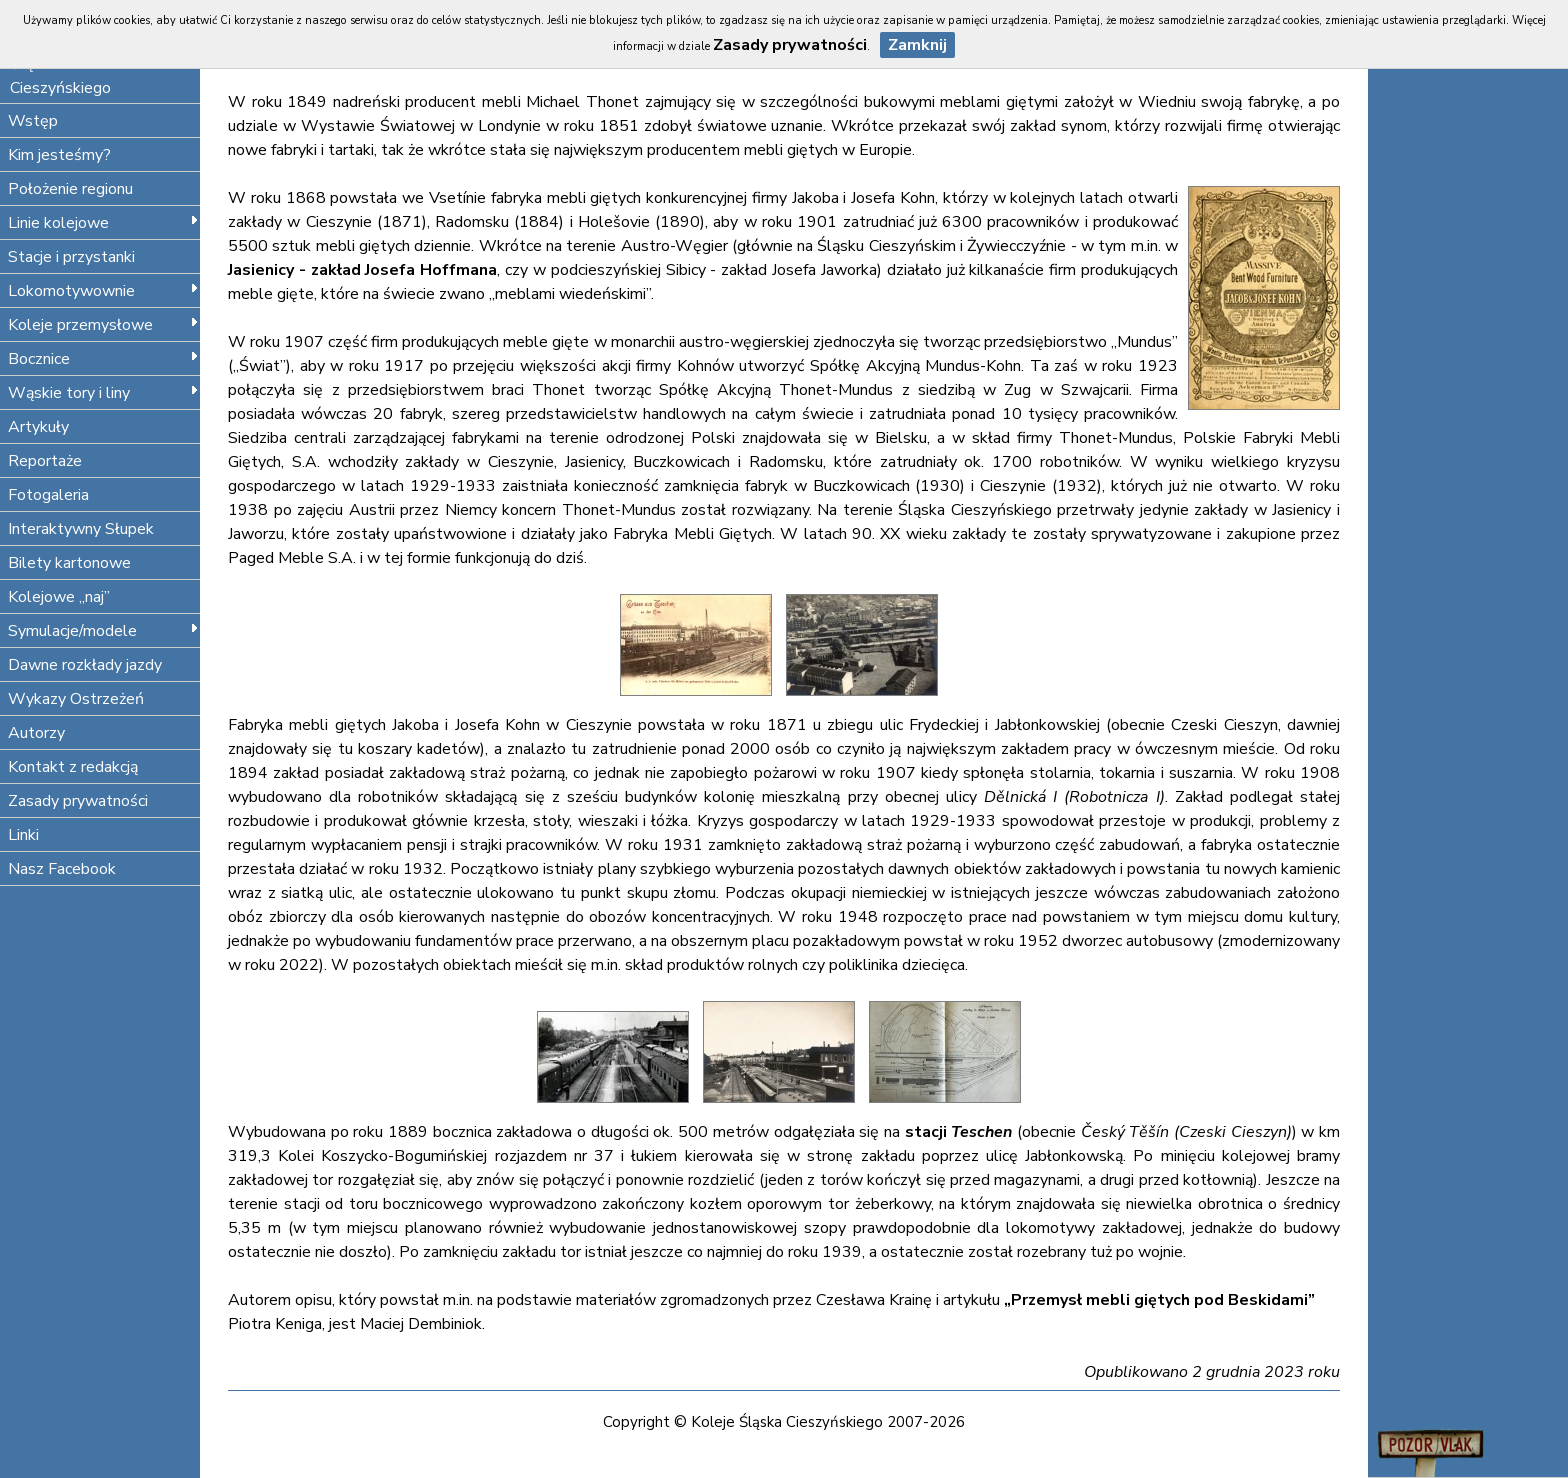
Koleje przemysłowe (103, 325)
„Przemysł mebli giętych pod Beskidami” (1159, 1300)
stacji (959, 1132)
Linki (23, 835)
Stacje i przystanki (71, 257)
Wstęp (33, 121)
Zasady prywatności (78, 801)
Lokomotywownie (103, 291)
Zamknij (917, 45)
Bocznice (103, 359)
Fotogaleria (48, 495)
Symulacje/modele (103, 631)
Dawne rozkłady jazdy (85, 665)
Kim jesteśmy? (59, 155)
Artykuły (38, 427)
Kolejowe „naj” (59, 597)
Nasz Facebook (62, 869)
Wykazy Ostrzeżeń (76, 699)
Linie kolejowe (103, 223)
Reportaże (45, 461)
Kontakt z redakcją (73, 767)
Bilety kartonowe (69, 563)
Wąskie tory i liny (103, 393)
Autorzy (36, 733)
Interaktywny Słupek (81, 529)
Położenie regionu (70, 189)
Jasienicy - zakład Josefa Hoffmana (362, 270)
